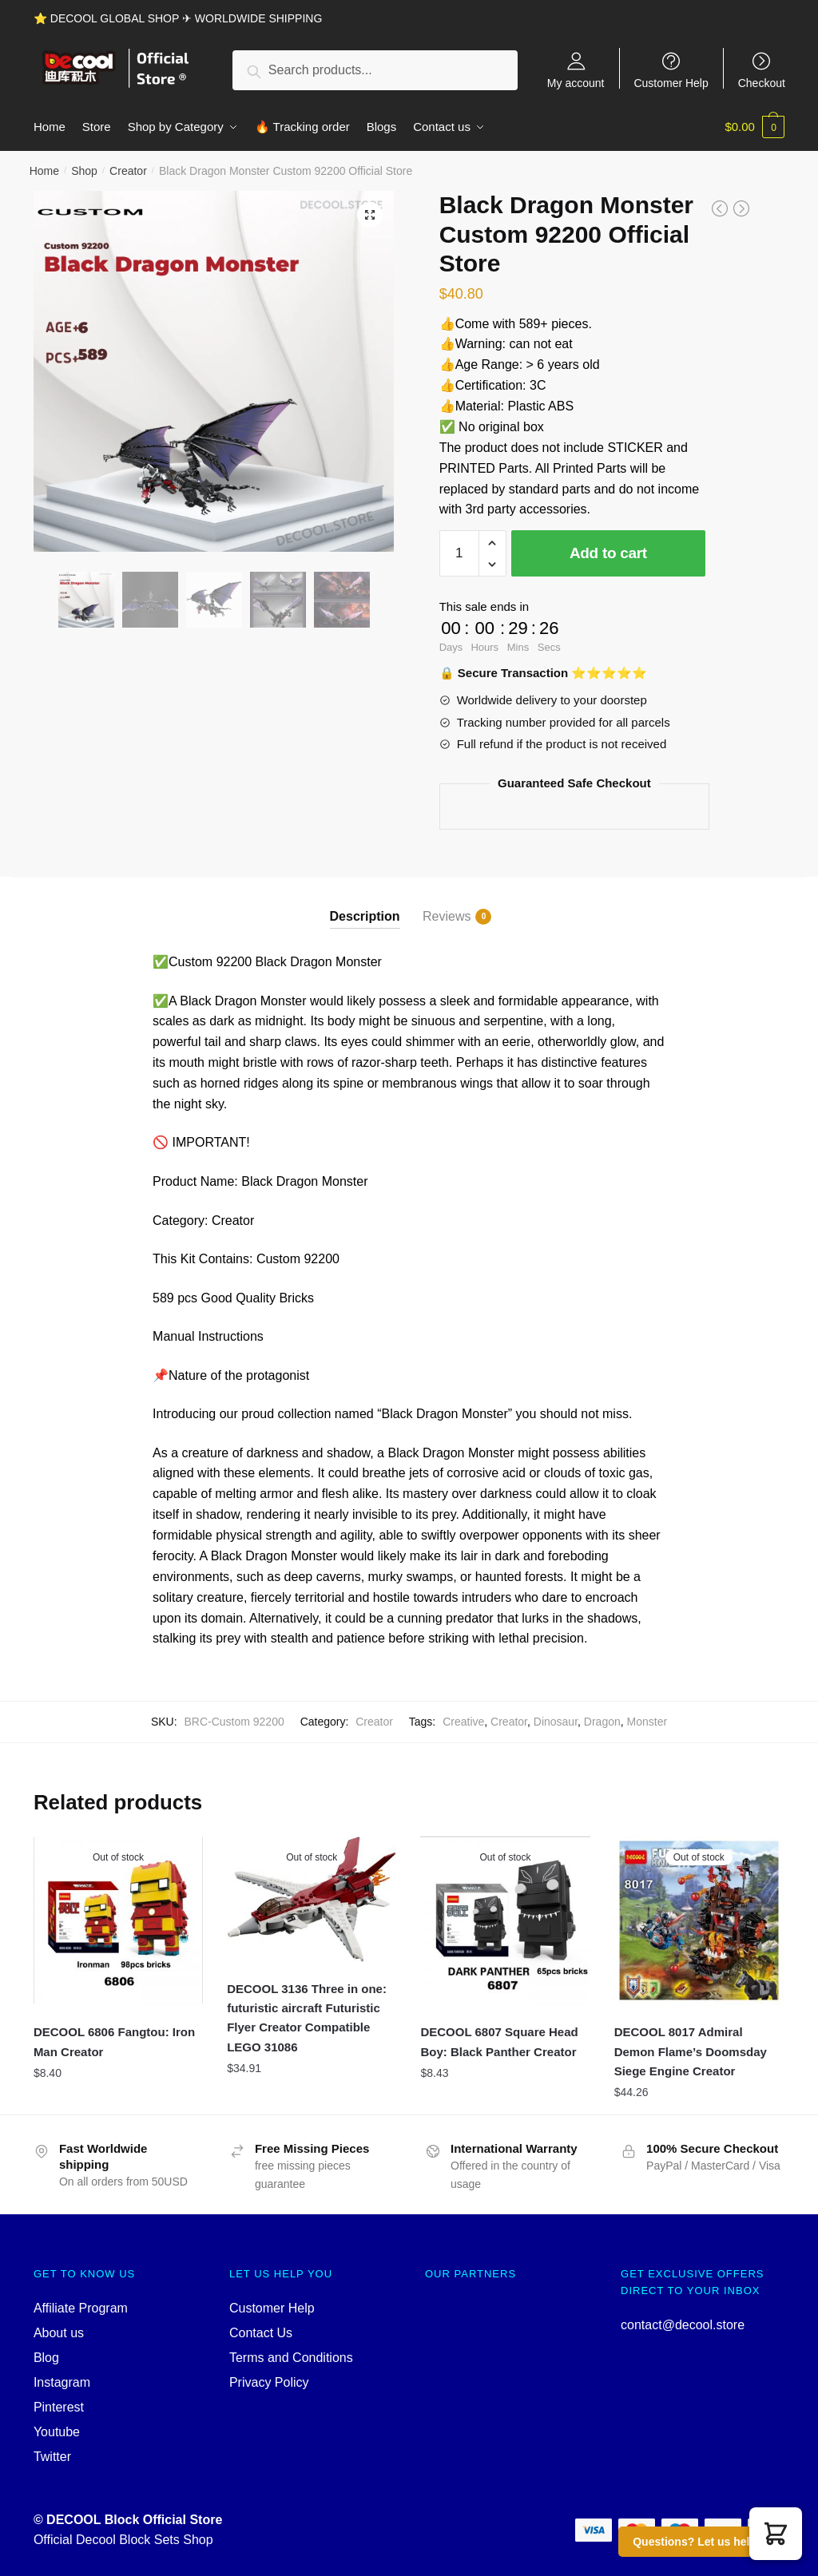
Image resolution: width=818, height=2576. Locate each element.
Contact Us (260, 2333)
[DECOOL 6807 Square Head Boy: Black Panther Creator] (505, 1920)
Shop (84, 170)
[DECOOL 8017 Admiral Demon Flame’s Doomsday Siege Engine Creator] (699, 1920)
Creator (128, 170)
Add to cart (608, 553)
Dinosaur (556, 1721)
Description (365, 916)
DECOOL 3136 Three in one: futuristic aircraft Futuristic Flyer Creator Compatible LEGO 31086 (307, 2018)
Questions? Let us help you (706, 2541)
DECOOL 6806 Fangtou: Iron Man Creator (114, 2041)
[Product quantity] (459, 553)
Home (44, 170)
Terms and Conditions (291, 2357)
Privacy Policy (269, 2382)
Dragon (602, 1721)
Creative (463, 1721)
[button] (775, 2533)
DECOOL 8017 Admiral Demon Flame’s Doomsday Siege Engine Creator (690, 2051)
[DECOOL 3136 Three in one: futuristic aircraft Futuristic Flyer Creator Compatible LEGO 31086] (311, 1899)
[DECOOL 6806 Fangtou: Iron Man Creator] (118, 1920)
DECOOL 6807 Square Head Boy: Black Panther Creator (499, 2041)
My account (576, 83)
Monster (647, 1721)
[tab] (365, 903)
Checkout (761, 83)
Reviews (447, 917)
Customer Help (670, 83)
